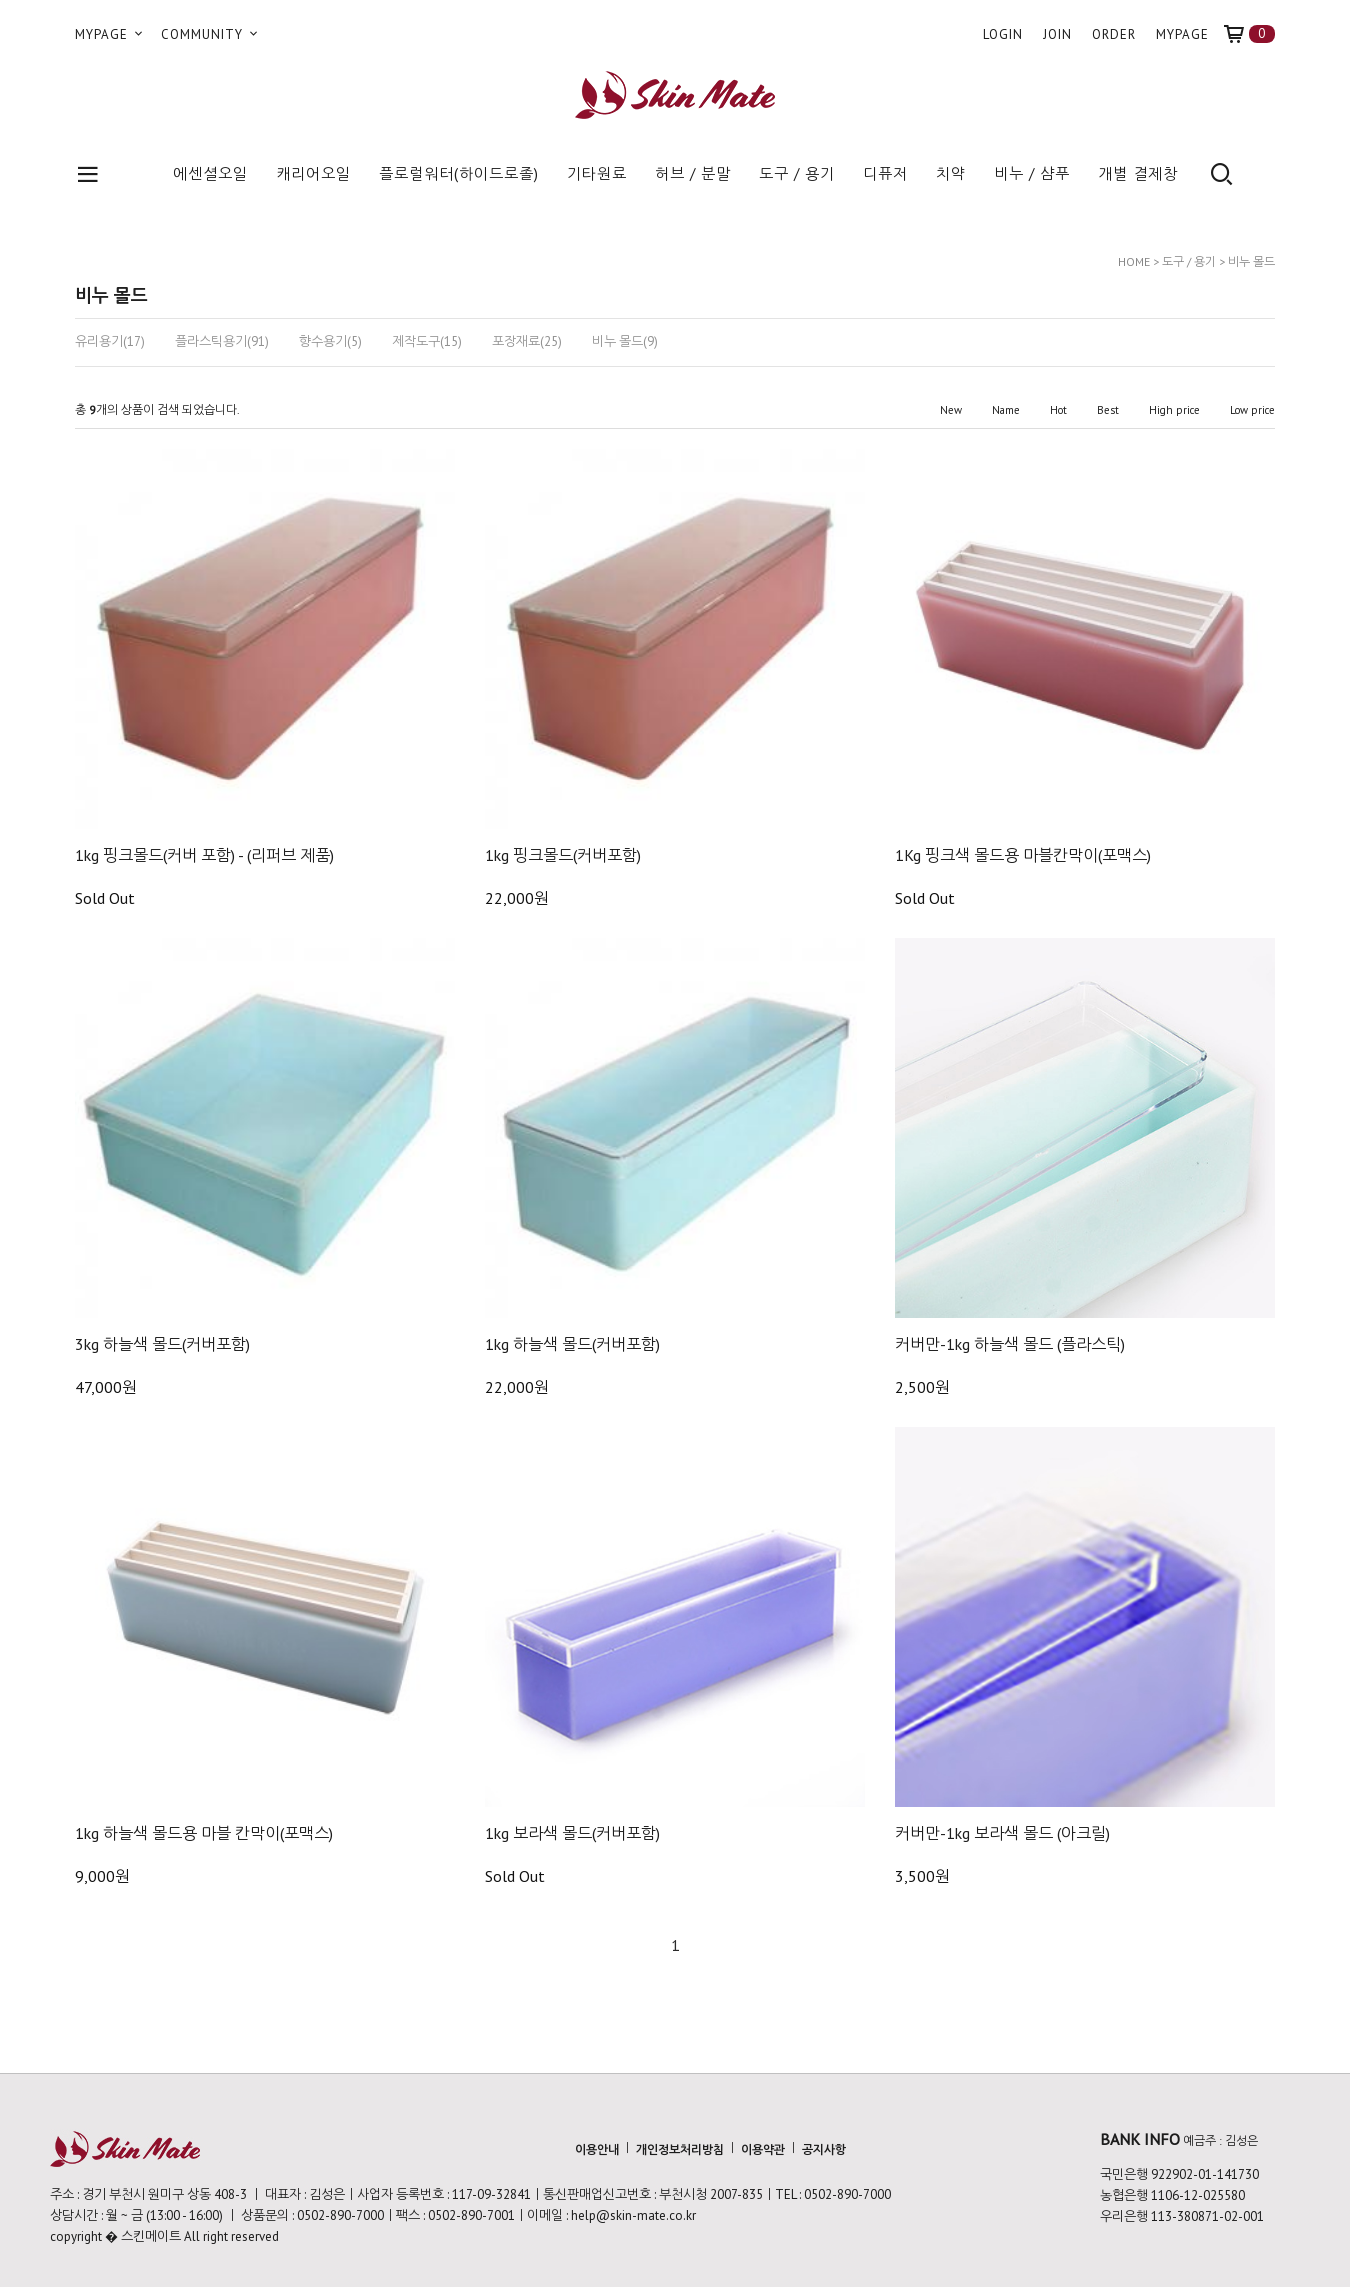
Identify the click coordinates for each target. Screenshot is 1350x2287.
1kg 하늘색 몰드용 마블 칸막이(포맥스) (204, 1833)
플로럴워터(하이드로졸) (459, 173)
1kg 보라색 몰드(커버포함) (572, 1833)
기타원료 (597, 173)
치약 (951, 173)
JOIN (1057, 34)
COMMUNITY (211, 34)
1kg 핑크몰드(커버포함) (563, 855)
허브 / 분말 (693, 173)
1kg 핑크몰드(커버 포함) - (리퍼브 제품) (204, 855)
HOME (1134, 261)
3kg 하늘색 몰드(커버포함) (162, 1344)
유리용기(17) (110, 342)
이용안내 (597, 2149)
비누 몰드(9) (625, 342)
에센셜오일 (210, 173)
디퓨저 (885, 173)
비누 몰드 (1251, 261)
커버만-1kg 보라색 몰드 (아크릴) (1002, 1833)
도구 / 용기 (797, 173)
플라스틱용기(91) (222, 342)
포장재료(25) (527, 342)
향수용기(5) (330, 342)
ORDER (1114, 34)
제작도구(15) (427, 342)
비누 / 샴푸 (1032, 173)
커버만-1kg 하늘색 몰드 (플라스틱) (1010, 1344)
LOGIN (1003, 34)
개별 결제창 (1138, 173)
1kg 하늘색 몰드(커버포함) (572, 1344)
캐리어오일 (313, 173)
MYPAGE (110, 34)
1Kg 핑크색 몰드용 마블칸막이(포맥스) (1023, 855)
